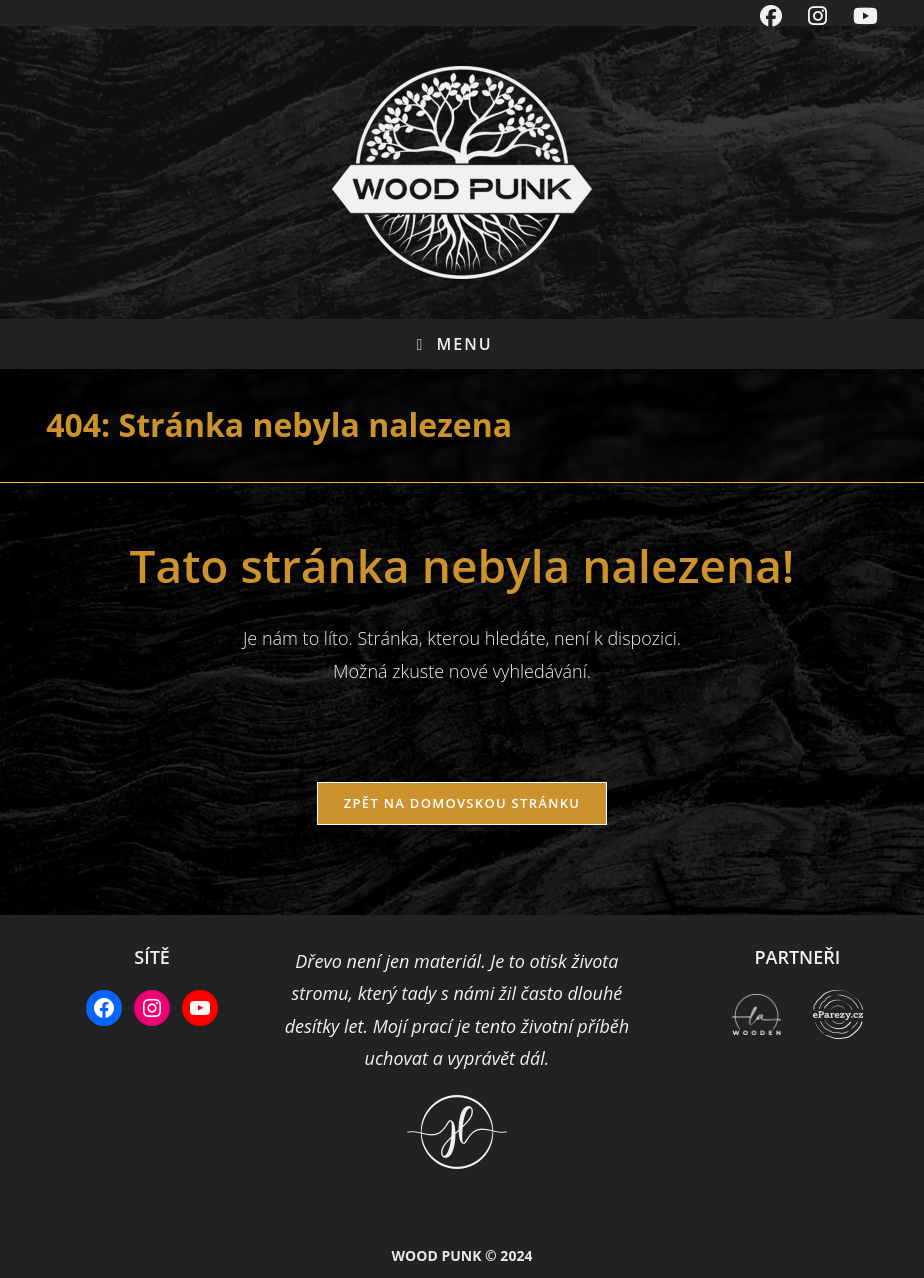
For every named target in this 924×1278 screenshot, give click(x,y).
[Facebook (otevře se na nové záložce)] (768, 16)
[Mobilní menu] (446, 344)
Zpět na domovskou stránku (462, 803)
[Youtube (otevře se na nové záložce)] (857, 16)
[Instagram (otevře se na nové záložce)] (814, 16)
